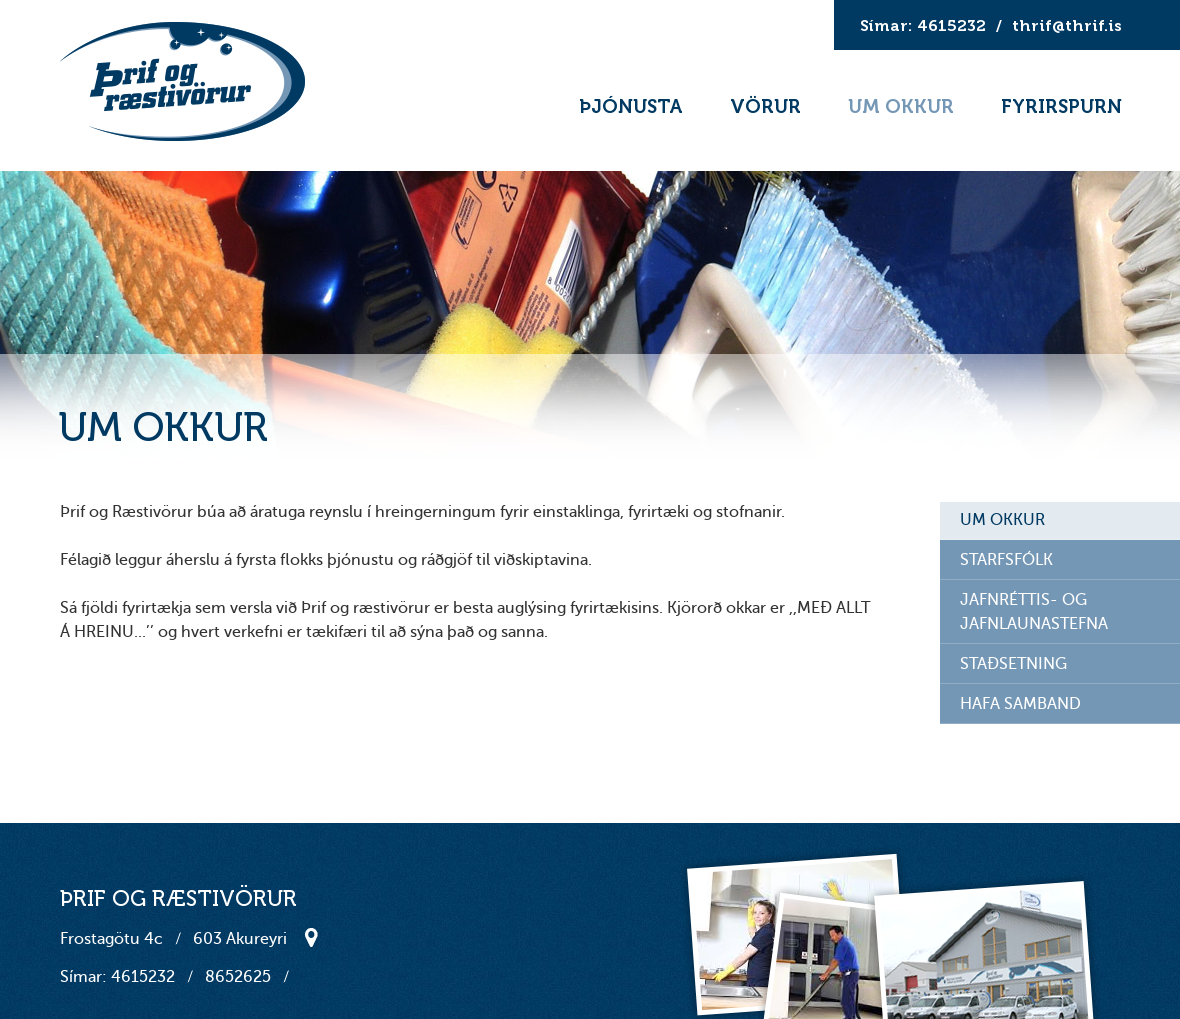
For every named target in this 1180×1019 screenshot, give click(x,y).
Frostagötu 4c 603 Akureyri (173, 939)
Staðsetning (302, 937)
